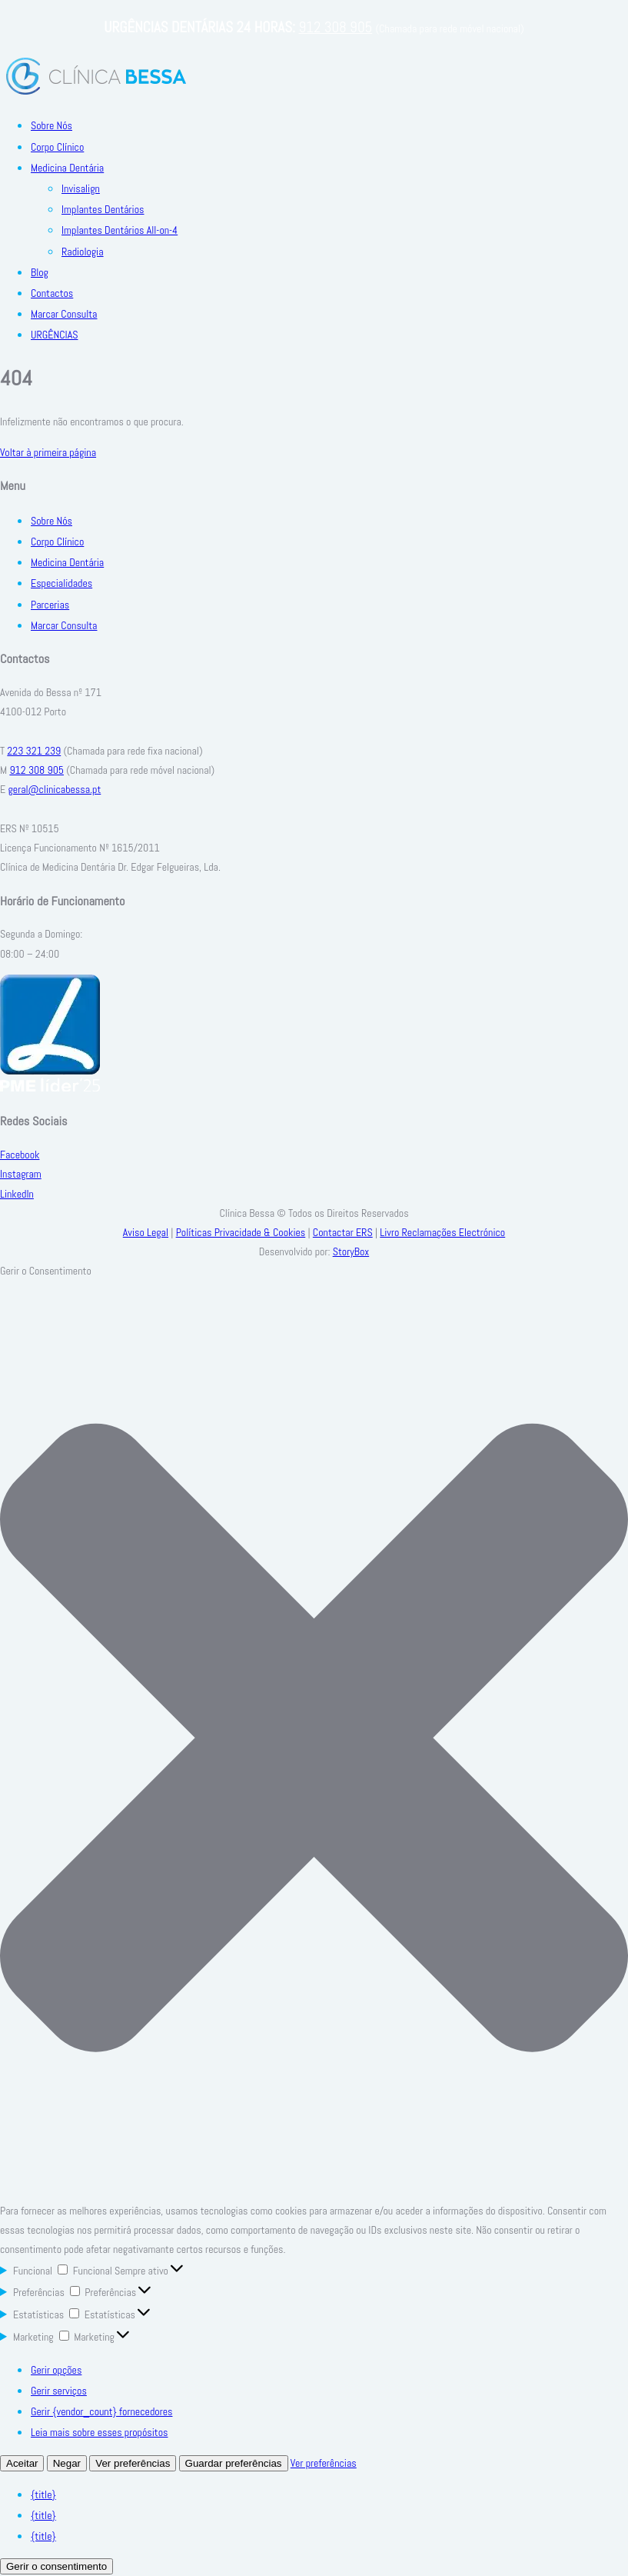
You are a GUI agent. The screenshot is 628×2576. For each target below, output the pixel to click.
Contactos (52, 293)
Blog (39, 272)
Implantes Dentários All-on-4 (119, 230)
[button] (314, 1741)
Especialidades (61, 583)
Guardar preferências (233, 2463)
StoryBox (351, 1251)
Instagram (21, 1174)
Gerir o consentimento (56, 2566)
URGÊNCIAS (54, 335)
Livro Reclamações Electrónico (442, 1232)
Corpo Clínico (57, 147)
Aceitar (22, 2463)
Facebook (19, 1154)
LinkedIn (17, 1194)
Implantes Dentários (103, 209)
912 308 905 (335, 27)
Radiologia (82, 251)
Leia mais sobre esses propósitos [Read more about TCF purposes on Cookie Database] (99, 2432)
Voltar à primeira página (48, 452)
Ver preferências (132, 2463)
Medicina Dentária (67, 168)
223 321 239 (34, 751)
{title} (43, 2494)
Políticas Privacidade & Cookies (241, 1232)
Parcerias (50, 605)
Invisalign (80, 188)
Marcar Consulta (64, 314)
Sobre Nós (51, 125)
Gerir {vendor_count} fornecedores (101, 2411)
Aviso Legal (145, 1232)
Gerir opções (56, 2370)
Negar (67, 2463)
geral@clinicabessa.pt (54, 789)
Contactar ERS (343, 1232)
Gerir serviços (59, 2391)
